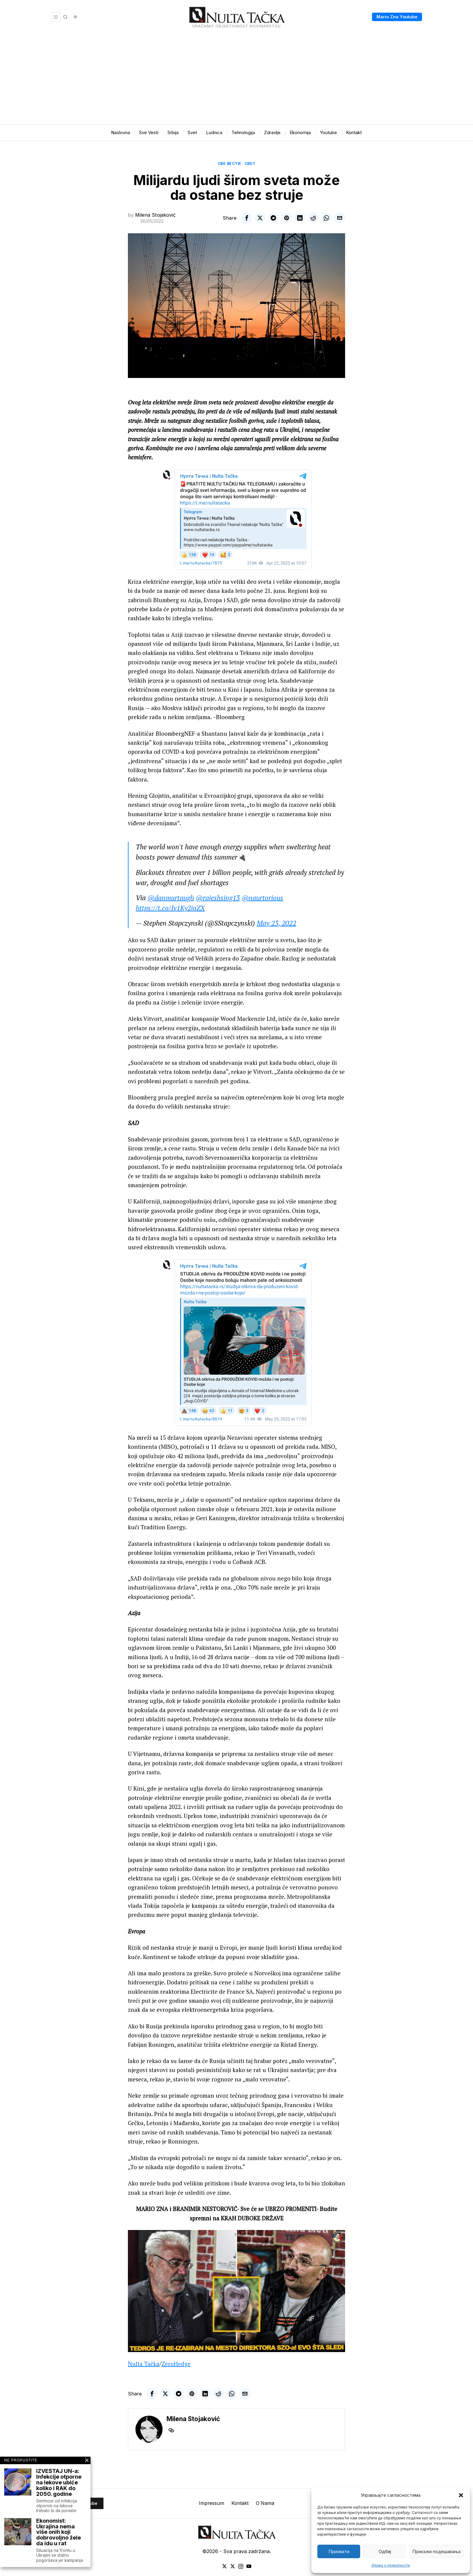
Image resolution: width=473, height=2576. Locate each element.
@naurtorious (262, 897)
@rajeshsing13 (218, 897)
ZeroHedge (176, 2363)
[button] (461, 2495)
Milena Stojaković (155, 215)
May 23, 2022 (276, 923)
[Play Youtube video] (236, 2291)
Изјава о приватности (391, 2565)
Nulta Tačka (143, 2363)
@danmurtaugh (171, 897)
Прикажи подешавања (436, 2551)
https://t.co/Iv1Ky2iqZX (170, 908)
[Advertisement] (236, 79)
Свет (250, 163)
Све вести (229, 163)
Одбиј (385, 2551)
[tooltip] (246, 217)
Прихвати (339, 2551)
